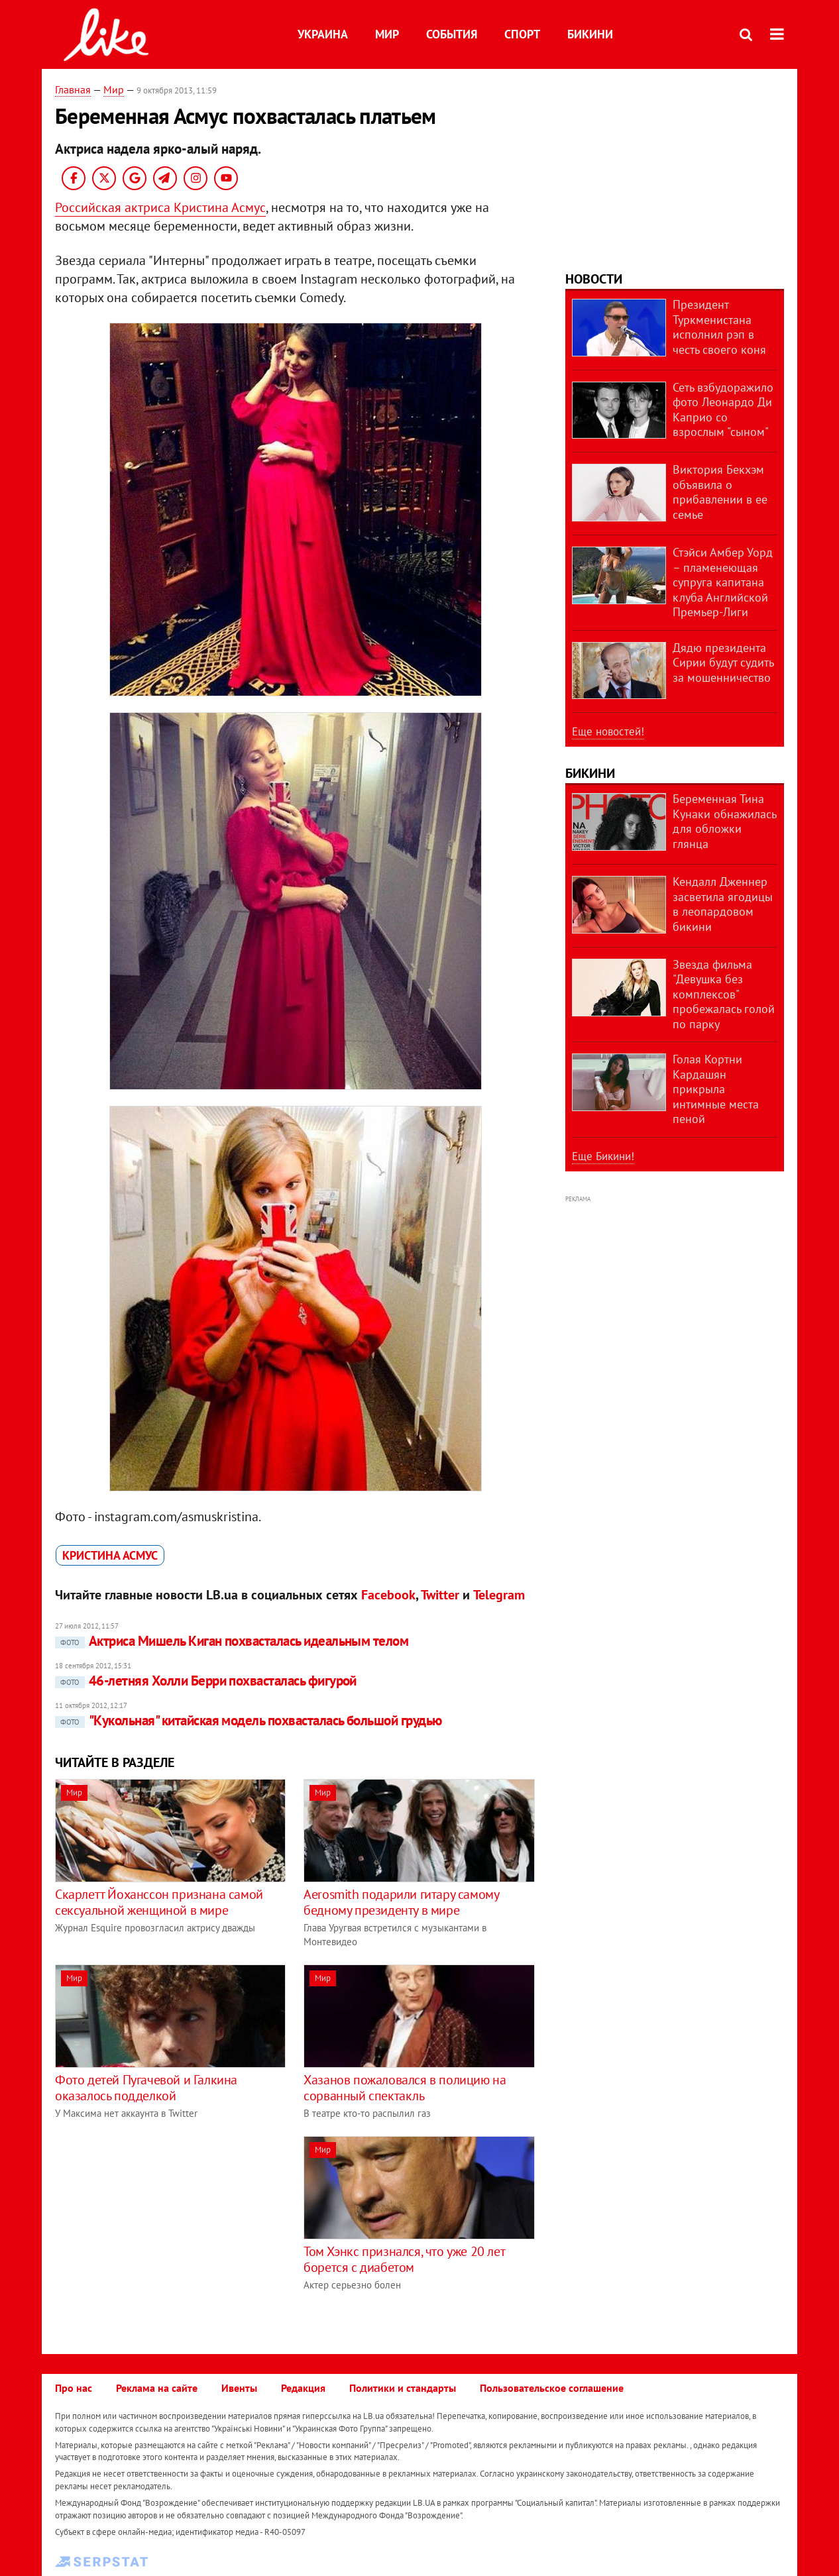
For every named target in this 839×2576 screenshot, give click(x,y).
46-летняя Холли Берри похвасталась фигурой (206, 1681)
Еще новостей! (608, 731)
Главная (73, 89)
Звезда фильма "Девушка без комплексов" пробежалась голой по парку (724, 994)
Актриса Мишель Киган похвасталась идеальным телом (231, 1641)
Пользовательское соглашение (552, 2387)
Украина (323, 34)
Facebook (388, 1594)
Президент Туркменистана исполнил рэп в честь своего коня (719, 327)
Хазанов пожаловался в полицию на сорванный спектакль (405, 2087)
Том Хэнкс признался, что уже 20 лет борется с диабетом (404, 2259)
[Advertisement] (166, 2229)
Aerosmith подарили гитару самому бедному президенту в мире (401, 1902)
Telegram (499, 1594)
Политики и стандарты (402, 2387)
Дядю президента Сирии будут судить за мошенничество (723, 662)
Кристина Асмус (110, 1555)
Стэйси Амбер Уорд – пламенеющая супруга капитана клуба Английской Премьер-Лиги (723, 582)
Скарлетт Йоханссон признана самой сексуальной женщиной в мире (159, 1902)
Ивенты (239, 2387)
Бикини (590, 34)
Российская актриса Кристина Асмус (160, 207)
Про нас (73, 2387)
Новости (593, 279)
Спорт (522, 34)
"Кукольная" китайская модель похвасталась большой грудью (248, 1720)
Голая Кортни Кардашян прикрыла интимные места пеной (716, 1088)
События (451, 34)
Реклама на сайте (156, 2387)
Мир (387, 34)
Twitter (440, 1594)
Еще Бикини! (603, 1156)
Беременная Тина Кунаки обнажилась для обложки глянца (724, 821)
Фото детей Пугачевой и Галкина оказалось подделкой (146, 2087)
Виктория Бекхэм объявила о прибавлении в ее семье (720, 492)
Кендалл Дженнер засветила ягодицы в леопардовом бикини (723, 904)
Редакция (303, 2387)
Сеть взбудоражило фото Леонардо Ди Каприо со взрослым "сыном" (723, 410)
